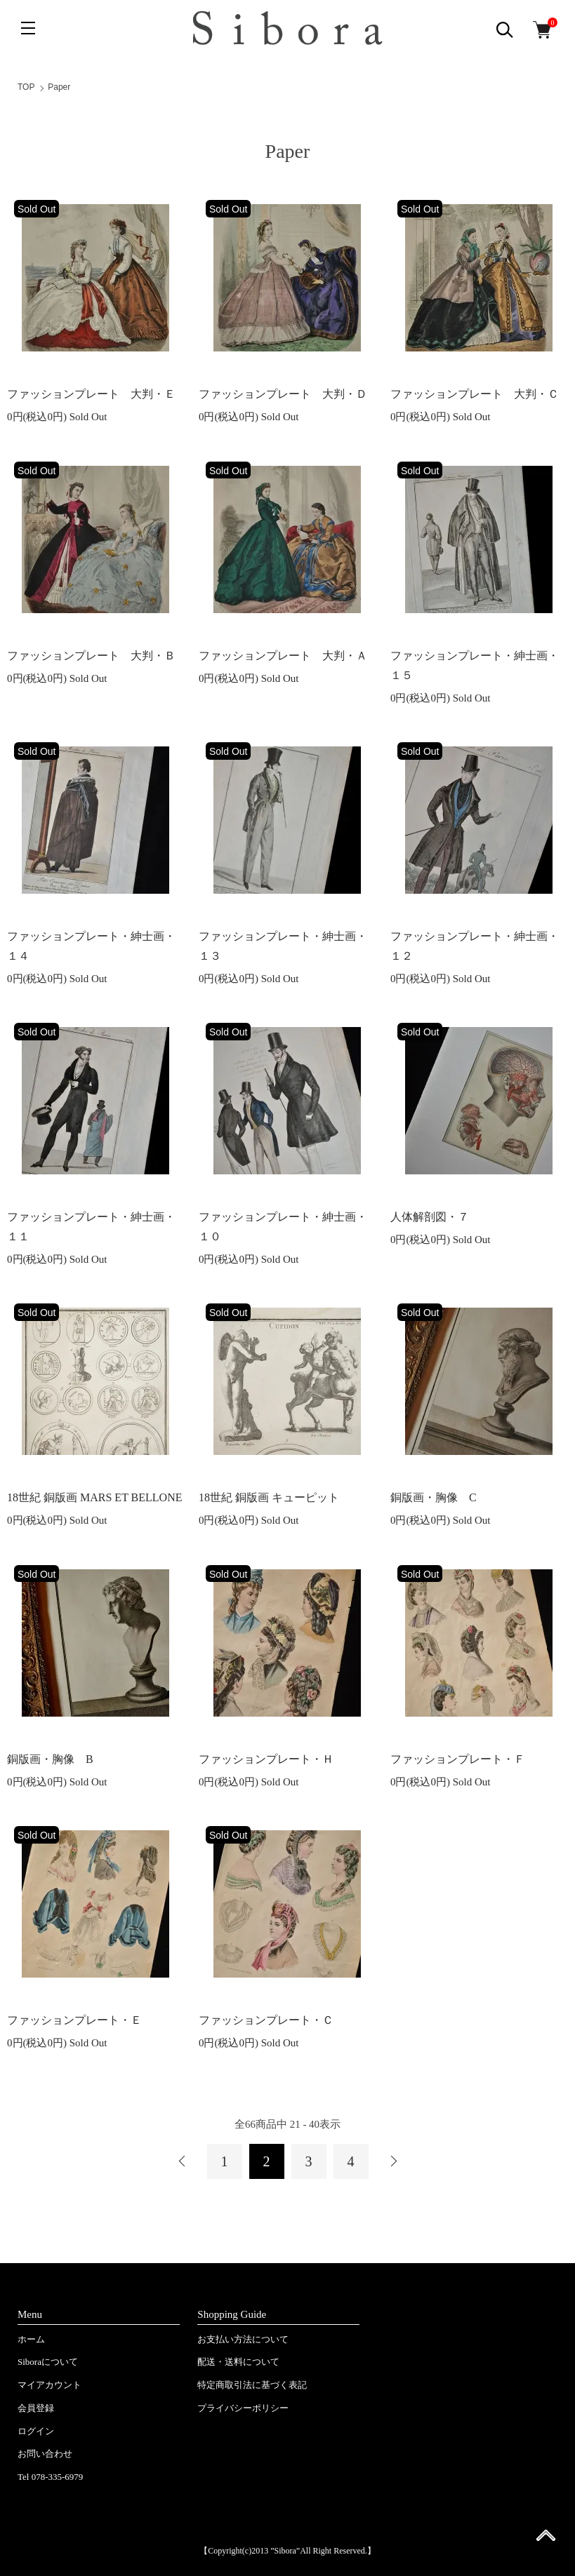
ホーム (31, 2339)
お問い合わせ (45, 2453)
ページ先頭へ (546, 2540)
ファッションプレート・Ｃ (266, 2020)
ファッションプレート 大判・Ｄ (283, 394)
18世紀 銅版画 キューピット (269, 1497)
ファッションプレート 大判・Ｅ (91, 394)
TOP (26, 87)
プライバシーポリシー (243, 2408)
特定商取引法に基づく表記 (252, 2385)
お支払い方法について (243, 2339)
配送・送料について (238, 2361)
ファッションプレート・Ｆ (457, 1759)
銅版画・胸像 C (433, 1497)
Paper (59, 87)
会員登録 (36, 2408)
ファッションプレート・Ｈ (266, 1759)
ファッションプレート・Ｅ (74, 2020)
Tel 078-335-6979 (50, 2476)
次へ (393, 2161)
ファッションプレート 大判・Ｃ (474, 394)
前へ (182, 2161)
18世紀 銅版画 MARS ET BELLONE (94, 1497)
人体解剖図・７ (429, 1217)
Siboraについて (48, 2361)
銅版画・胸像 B (50, 1759)
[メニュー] (28, 28)
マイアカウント (49, 2385)
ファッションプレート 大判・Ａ (283, 656)
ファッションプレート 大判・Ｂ (91, 656)
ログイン (36, 2431)
